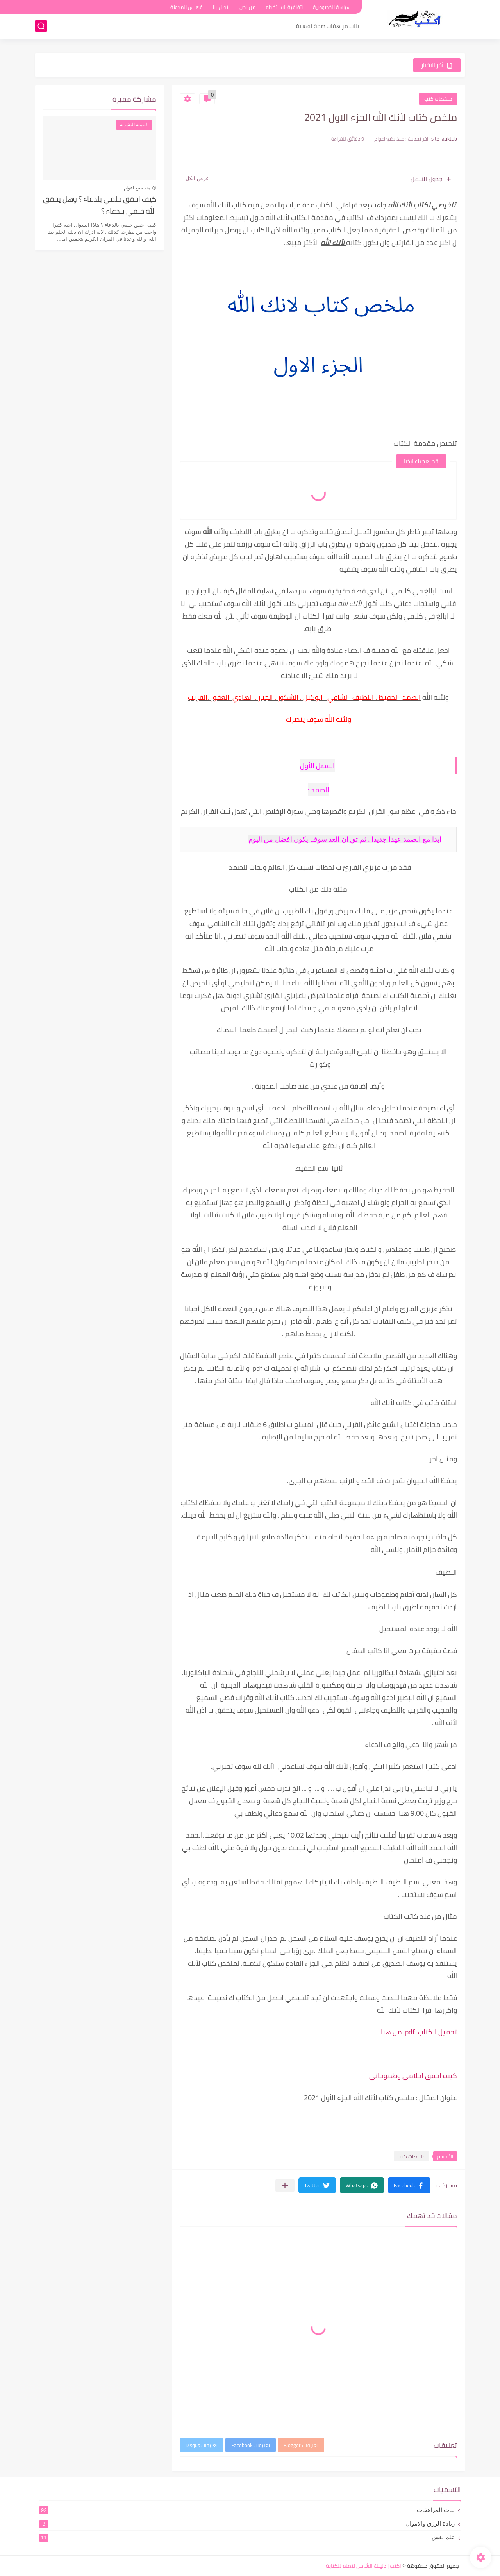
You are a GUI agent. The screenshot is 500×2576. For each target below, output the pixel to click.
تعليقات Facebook (250, 2445)
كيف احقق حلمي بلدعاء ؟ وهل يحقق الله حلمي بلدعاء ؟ (99, 205)
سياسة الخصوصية (332, 7)
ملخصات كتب (438, 99)
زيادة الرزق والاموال (247, 2523)
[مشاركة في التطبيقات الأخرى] (285, 2185)
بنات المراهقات (247, 2509)
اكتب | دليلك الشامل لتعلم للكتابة (363, 2566)
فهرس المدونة (186, 7)
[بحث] (41, 26)
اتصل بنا (221, 7)
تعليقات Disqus (202, 2445)
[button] (409, 2185)
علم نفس (247, 2537)
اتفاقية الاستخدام (284, 7)
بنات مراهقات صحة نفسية (327, 26)
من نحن (247, 7)
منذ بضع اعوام (137, 188)
